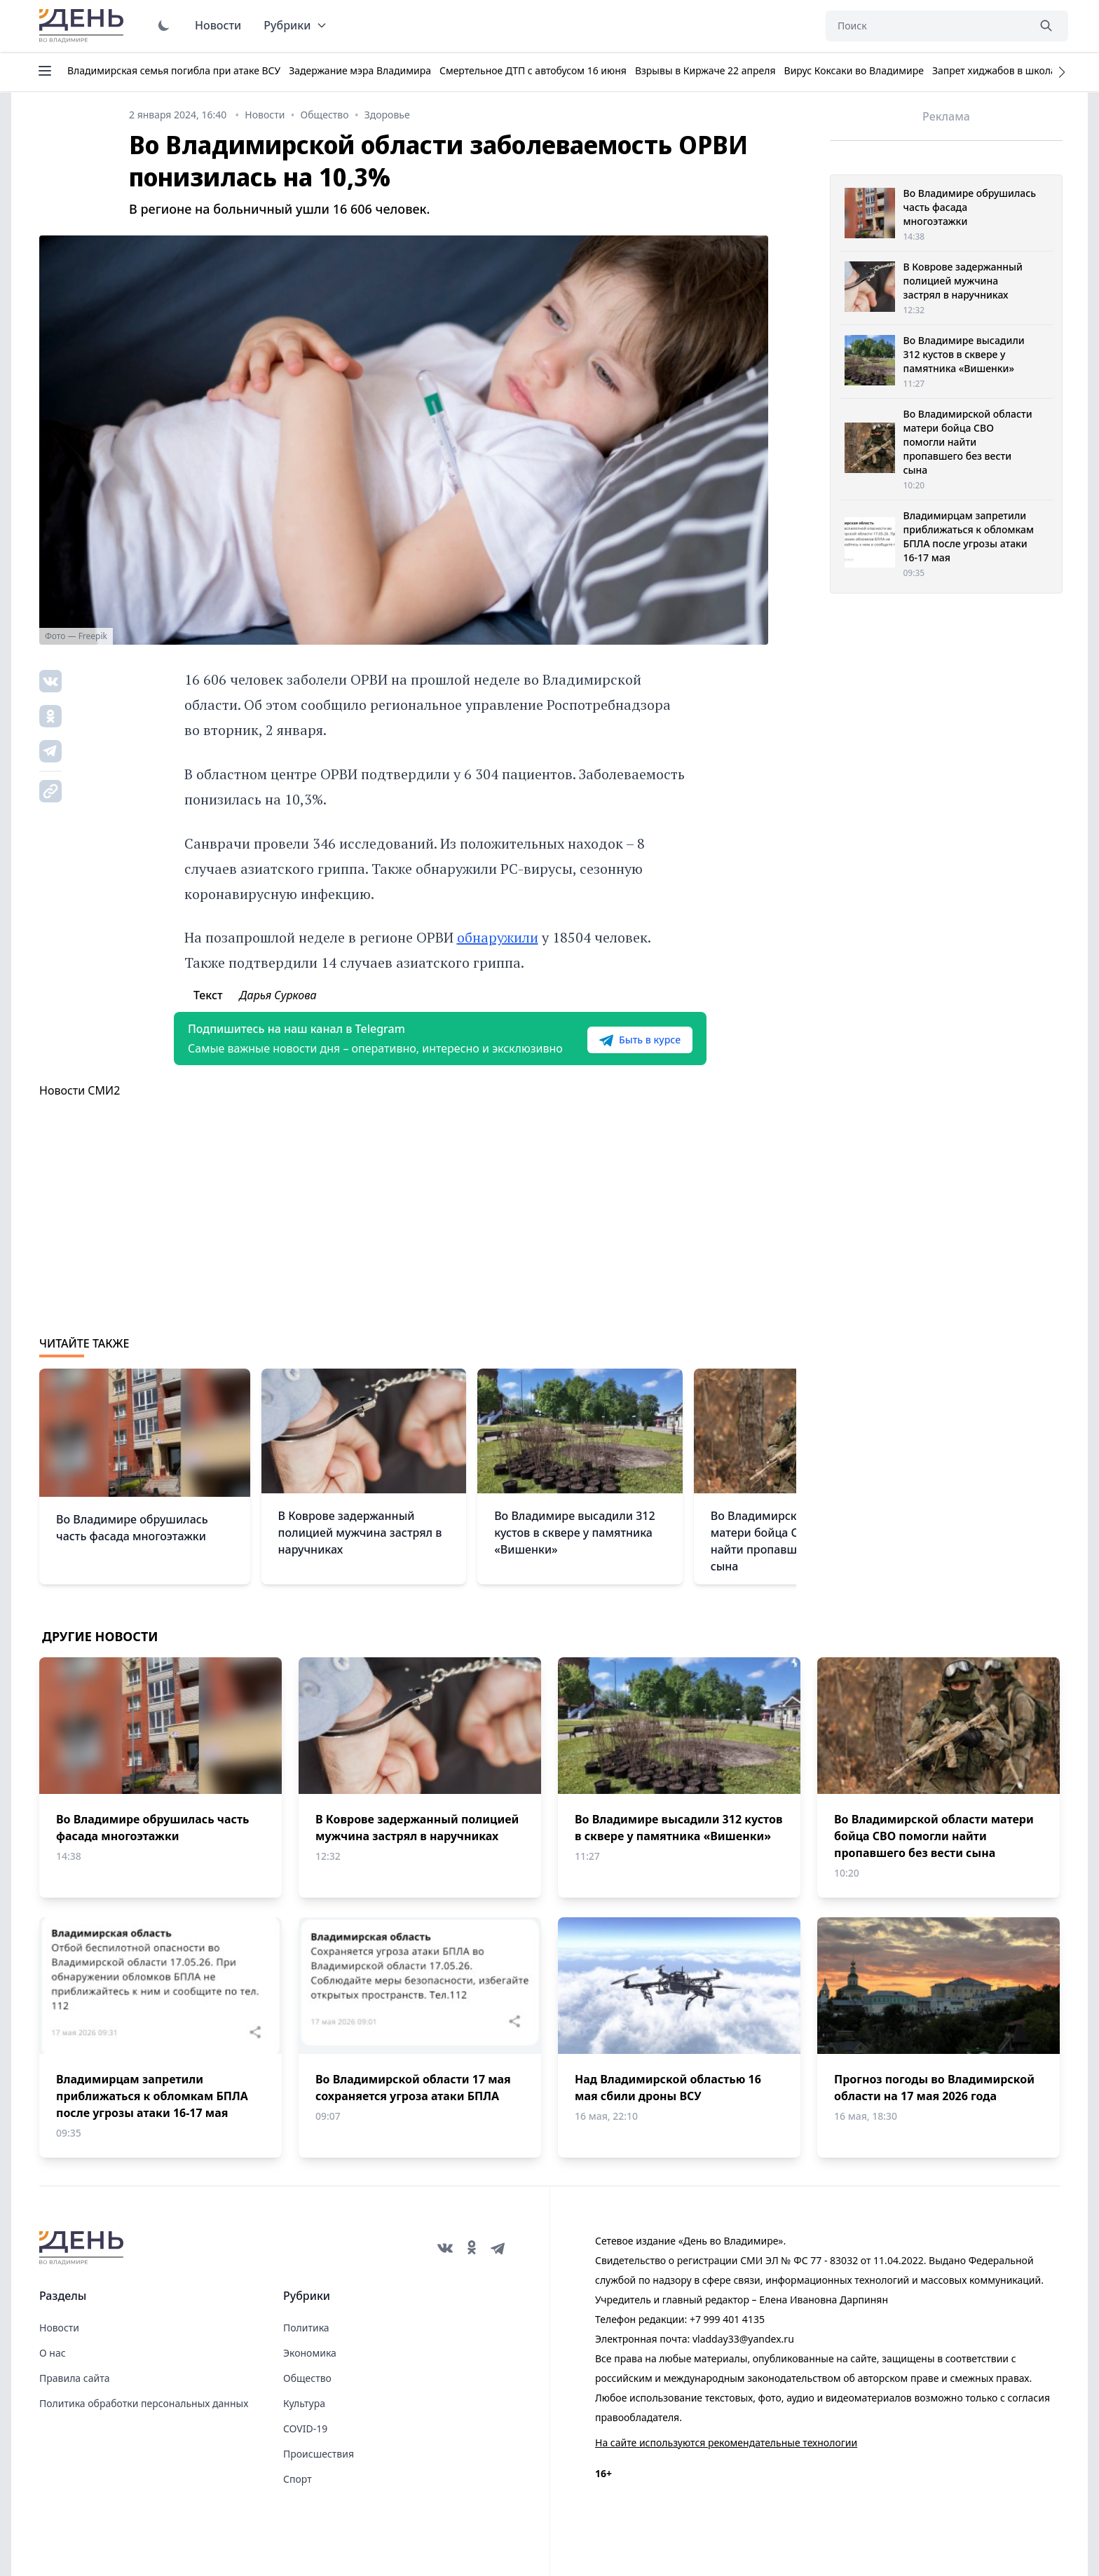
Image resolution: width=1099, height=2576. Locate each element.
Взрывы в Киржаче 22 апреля (705, 70)
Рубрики (295, 25)
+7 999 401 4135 (727, 2319)
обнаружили (497, 937)
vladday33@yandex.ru (743, 2338)
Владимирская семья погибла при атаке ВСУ (173, 70)
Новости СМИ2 (79, 1090)
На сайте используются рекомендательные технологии (726, 2442)
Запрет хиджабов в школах (996, 70)
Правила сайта (74, 2378)
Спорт (297, 2479)
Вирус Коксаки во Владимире (854, 70)
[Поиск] (927, 26)
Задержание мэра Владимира (360, 70)
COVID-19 (305, 2428)
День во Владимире (83, 26)
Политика (306, 2327)
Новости (218, 25)
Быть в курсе (640, 1040)
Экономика (309, 2352)
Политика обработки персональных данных (143, 2403)
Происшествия (318, 2453)
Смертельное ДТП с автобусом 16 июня (533, 70)
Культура (304, 2403)
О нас (52, 2352)
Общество (307, 2378)
